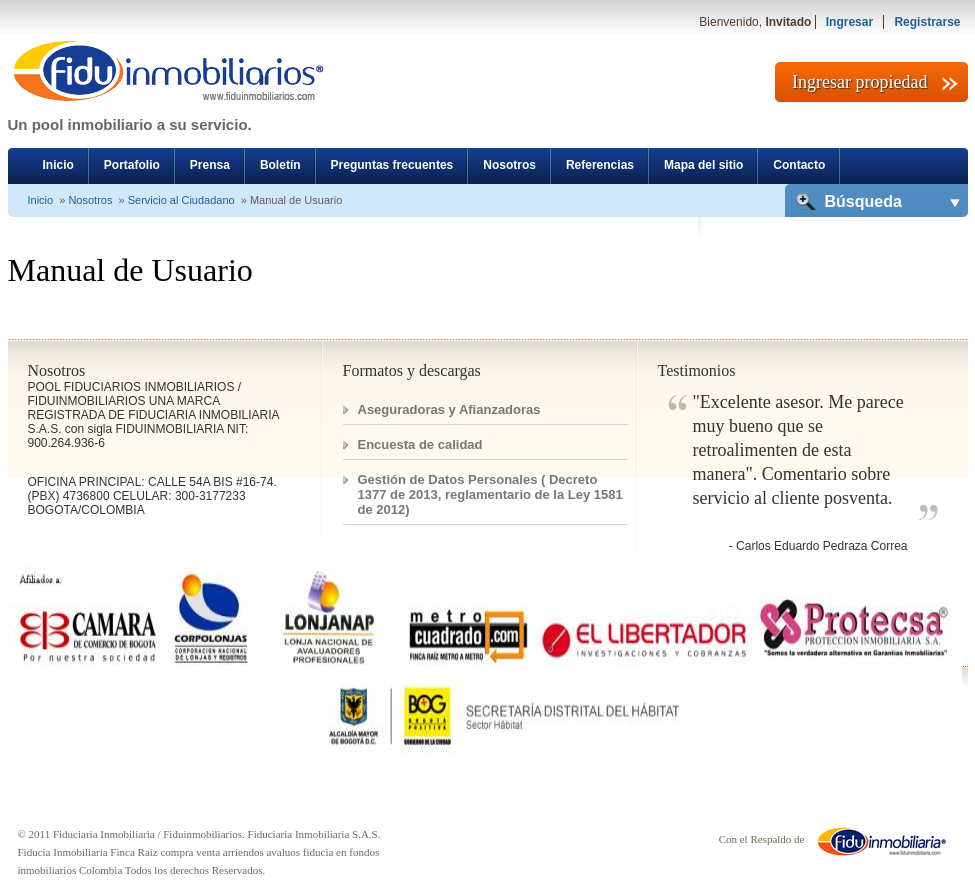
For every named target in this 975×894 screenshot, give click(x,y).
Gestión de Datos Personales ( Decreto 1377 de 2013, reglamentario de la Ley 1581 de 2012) (490, 494)
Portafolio (132, 165)
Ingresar (849, 22)
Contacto (799, 165)
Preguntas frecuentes (392, 165)
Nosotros (509, 165)
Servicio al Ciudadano (181, 200)
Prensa (210, 165)
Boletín (280, 165)
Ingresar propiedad (859, 82)
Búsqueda (863, 201)
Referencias (600, 165)
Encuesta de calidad (420, 444)
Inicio (58, 165)
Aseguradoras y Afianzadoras (449, 409)
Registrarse (927, 22)
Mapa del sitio (703, 165)
